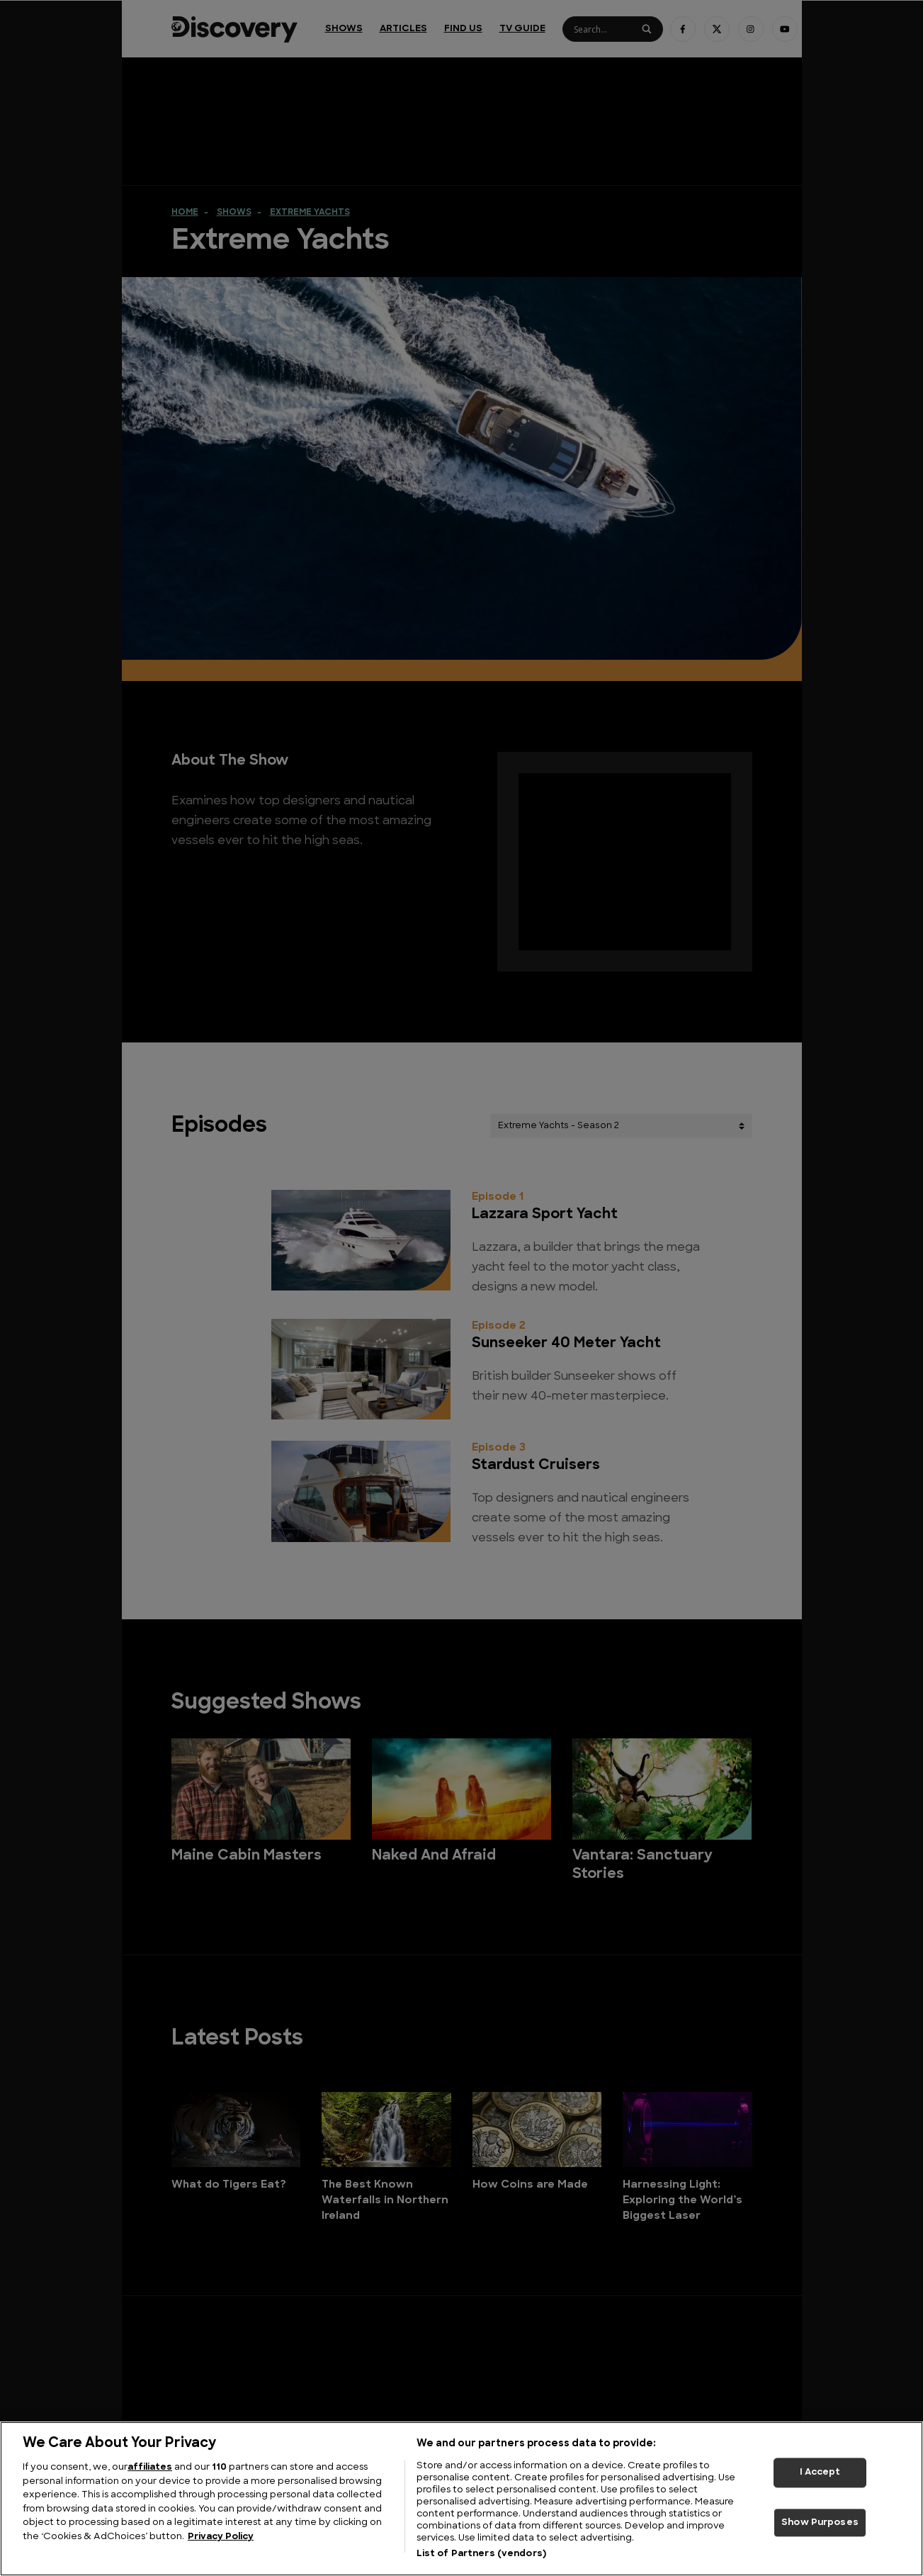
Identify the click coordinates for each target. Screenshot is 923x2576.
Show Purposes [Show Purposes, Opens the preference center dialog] (820, 2522)
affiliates (150, 2467)
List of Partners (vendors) (481, 2553)
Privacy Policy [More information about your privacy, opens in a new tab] (221, 2536)
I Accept (820, 2472)
